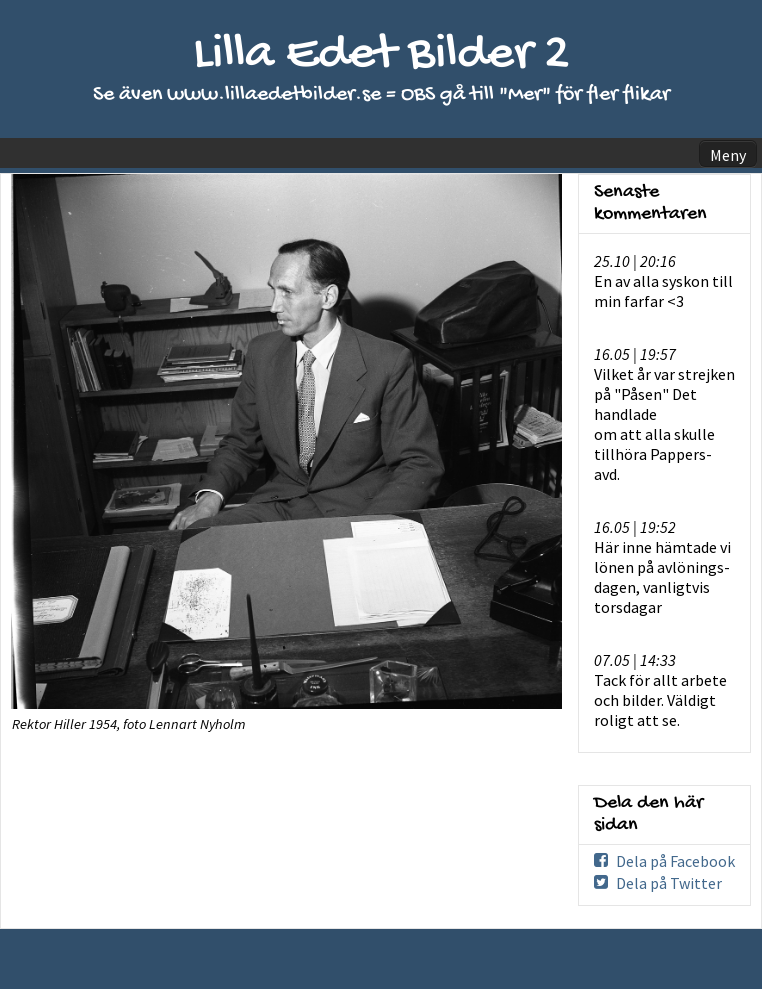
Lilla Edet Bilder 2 (381, 55)
